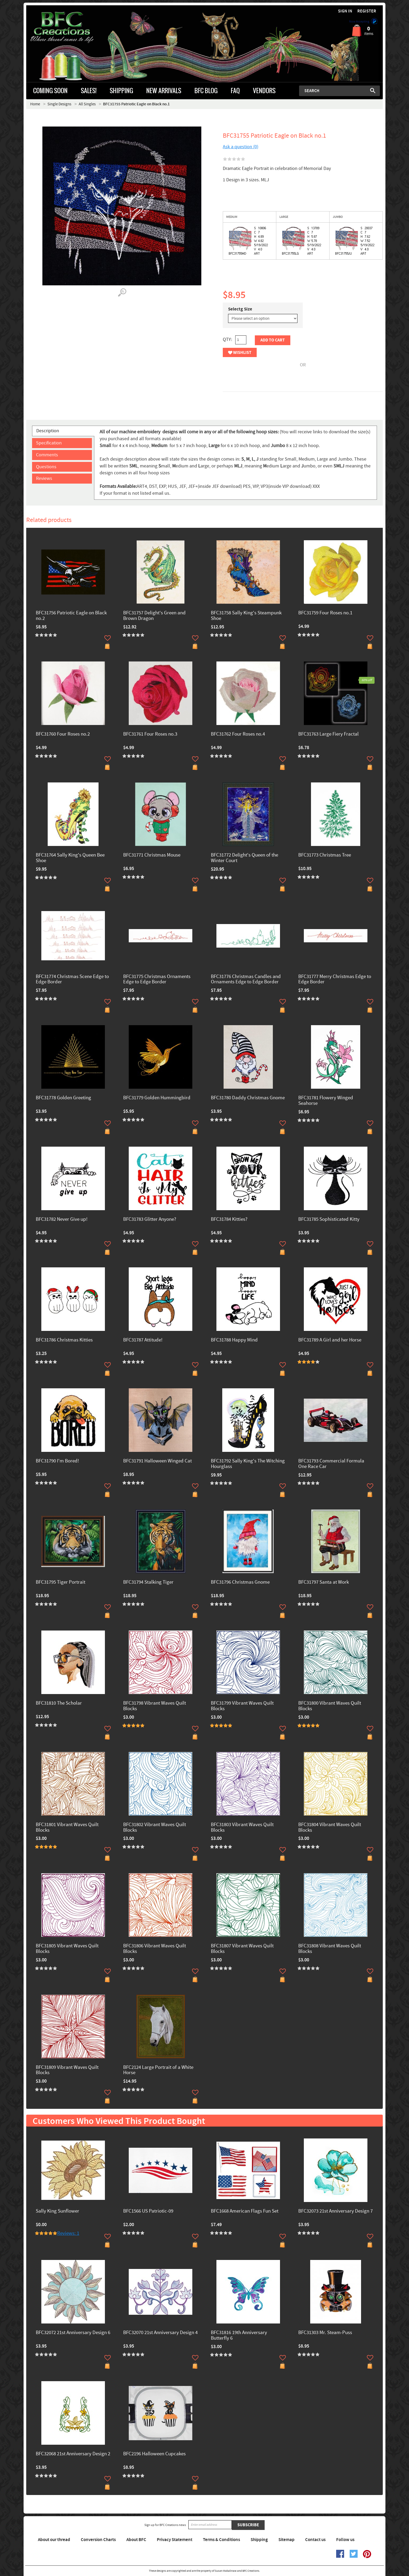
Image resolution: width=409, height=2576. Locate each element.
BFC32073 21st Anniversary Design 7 (335, 2211)
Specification (49, 443)
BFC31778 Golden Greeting (63, 1098)
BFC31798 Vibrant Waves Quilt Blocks (154, 1706)
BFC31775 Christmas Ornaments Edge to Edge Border (156, 979)
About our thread (54, 2540)
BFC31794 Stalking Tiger (148, 1582)
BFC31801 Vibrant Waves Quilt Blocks (67, 1827)
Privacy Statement (174, 2540)
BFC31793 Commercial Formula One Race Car (331, 1464)
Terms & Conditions (221, 2540)
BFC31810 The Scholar (59, 1703)
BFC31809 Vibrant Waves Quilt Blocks (67, 2070)
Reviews (44, 478)
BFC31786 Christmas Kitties (64, 1340)
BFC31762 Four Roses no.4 (238, 734)
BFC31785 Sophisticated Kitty (328, 1219)
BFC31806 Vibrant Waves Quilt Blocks (154, 1948)
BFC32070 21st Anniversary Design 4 (160, 2333)
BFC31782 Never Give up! (61, 1219)
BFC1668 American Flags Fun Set (244, 2211)
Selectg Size (240, 309)
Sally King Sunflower (57, 2211)
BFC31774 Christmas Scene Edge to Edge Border (72, 979)
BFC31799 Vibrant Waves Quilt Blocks (242, 1706)
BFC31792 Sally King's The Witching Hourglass (248, 1464)
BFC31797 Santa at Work (323, 1582)
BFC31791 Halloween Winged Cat (157, 1461)
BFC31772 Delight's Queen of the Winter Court (244, 858)
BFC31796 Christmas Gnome (240, 1582)
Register (366, 11)
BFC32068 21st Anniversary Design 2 (73, 2454)
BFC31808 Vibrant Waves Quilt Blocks (329, 1948)
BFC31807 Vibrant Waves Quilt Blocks (242, 1948)
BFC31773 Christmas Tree (324, 855)
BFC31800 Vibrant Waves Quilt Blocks (329, 1706)
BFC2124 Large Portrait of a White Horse (158, 2070)
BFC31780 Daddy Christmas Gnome (248, 1098)
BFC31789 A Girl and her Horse (329, 1340)
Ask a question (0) (240, 147)
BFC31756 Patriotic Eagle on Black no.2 (71, 616)
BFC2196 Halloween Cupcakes (154, 2454)
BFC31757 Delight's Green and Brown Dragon (154, 616)
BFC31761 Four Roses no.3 (150, 734)
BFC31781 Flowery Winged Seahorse (325, 1100)
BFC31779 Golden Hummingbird (156, 1098)
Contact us (315, 2540)
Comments (47, 455)
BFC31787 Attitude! (142, 1340)
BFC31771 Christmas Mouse (151, 855)
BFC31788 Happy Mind (234, 1340)
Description (47, 431)
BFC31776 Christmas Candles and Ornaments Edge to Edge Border (246, 979)
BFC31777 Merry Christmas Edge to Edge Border (334, 979)
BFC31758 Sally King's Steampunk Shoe (246, 616)
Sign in (345, 11)
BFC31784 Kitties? (229, 1219)
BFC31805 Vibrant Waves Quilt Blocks (67, 1948)
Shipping (259, 2540)
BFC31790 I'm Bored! (57, 1461)
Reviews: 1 (68, 2233)
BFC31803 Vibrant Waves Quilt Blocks (242, 1827)
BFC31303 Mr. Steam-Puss (325, 2333)
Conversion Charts (98, 2540)
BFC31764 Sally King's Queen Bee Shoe (70, 858)
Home (35, 104)
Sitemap (286, 2540)
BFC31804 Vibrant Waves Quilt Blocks (329, 1827)
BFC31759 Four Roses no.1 (325, 613)
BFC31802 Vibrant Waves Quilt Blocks (154, 1827)
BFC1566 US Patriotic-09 (148, 2211)
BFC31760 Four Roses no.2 (63, 734)
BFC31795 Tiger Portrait (60, 1582)
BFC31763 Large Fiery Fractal (328, 734)
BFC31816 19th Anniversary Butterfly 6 (239, 2335)
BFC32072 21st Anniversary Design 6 (73, 2333)
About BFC (136, 2540)
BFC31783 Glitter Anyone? (149, 1219)
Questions (46, 467)
